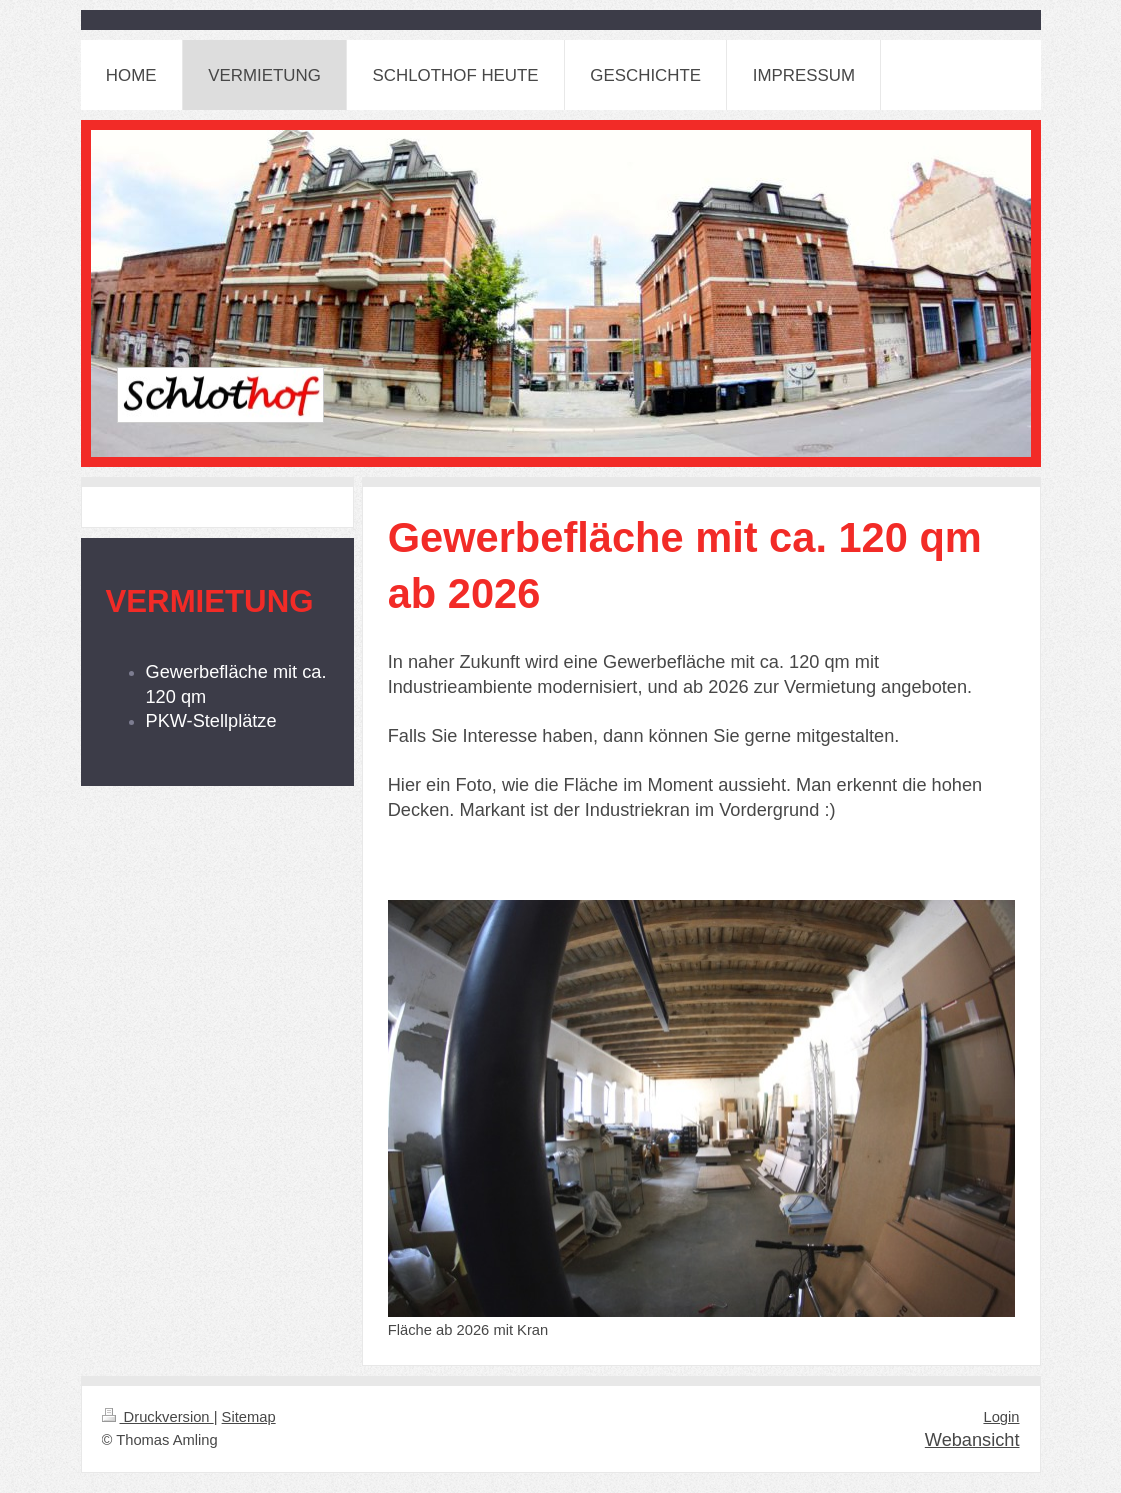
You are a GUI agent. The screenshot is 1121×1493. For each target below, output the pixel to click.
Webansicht (972, 1440)
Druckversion (158, 1417)
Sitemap (249, 1417)
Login (1001, 1417)
